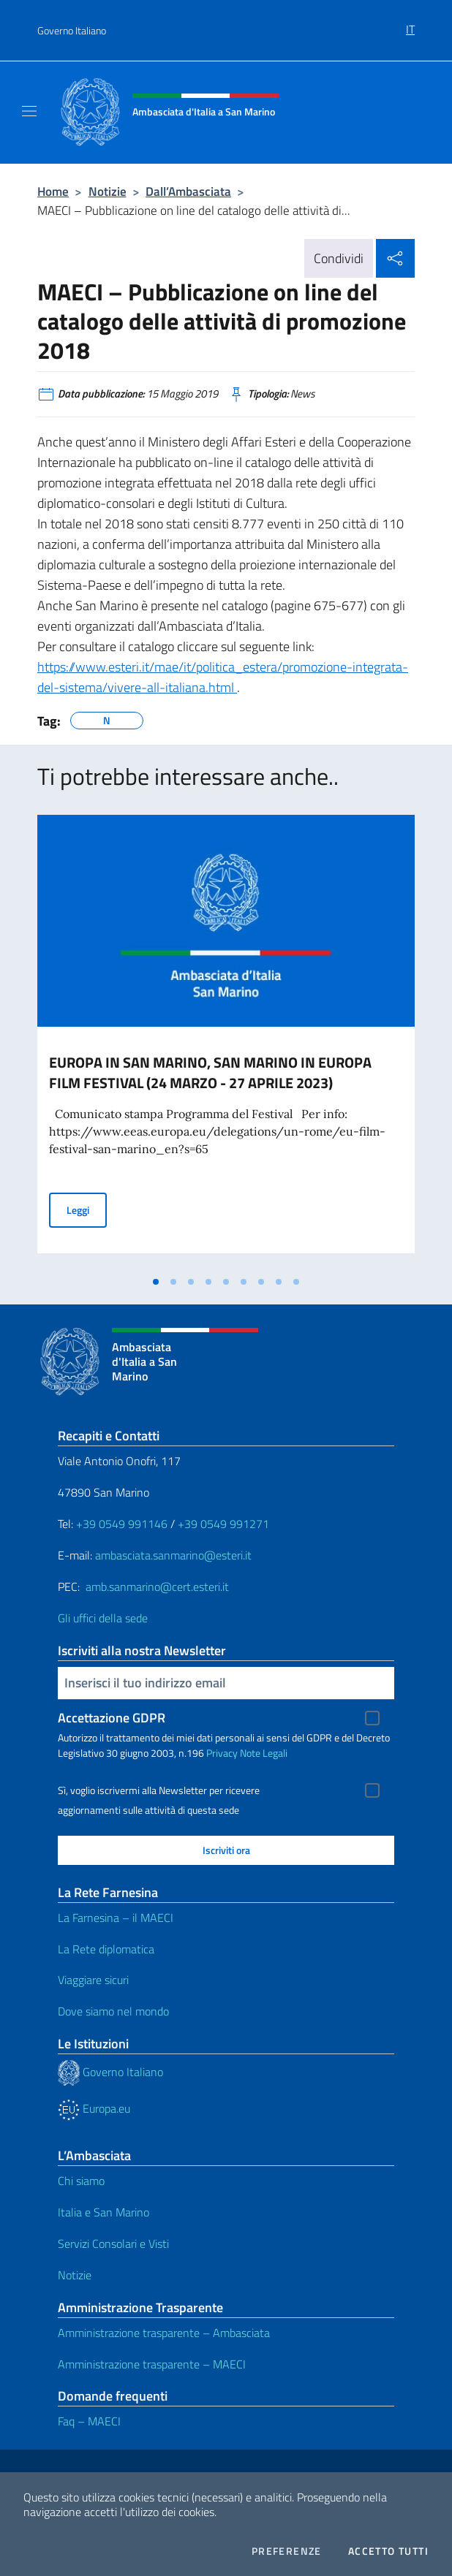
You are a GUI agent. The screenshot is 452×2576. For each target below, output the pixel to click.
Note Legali (263, 1752)
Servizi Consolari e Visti (113, 2243)
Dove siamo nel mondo (113, 2011)
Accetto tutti (388, 2551)
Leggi (87, 1209)
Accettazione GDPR (111, 1718)
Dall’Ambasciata (188, 191)
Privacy (222, 1752)
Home (53, 191)
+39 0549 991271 (223, 1523)
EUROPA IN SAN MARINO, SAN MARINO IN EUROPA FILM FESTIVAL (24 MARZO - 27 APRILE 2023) (210, 1072)
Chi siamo (81, 2180)
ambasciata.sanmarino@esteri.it (173, 1555)
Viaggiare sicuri (93, 1979)
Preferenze (287, 2551)
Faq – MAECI (89, 2421)
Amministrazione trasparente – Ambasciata (164, 2332)
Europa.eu (94, 2108)
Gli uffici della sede (103, 1618)
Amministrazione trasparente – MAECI (152, 2364)
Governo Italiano (71, 30)
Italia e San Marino (103, 2212)
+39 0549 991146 (121, 1523)
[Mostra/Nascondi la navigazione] (29, 111)
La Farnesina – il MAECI (115, 1917)
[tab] (156, 1282)
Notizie (107, 191)
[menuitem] (410, 24)
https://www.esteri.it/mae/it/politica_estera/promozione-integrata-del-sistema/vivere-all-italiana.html (222, 677)
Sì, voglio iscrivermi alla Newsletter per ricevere (159, 1790)
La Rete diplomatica (106, 1949)
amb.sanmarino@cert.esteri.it (157, 1586)
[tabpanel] (226, 1041)
